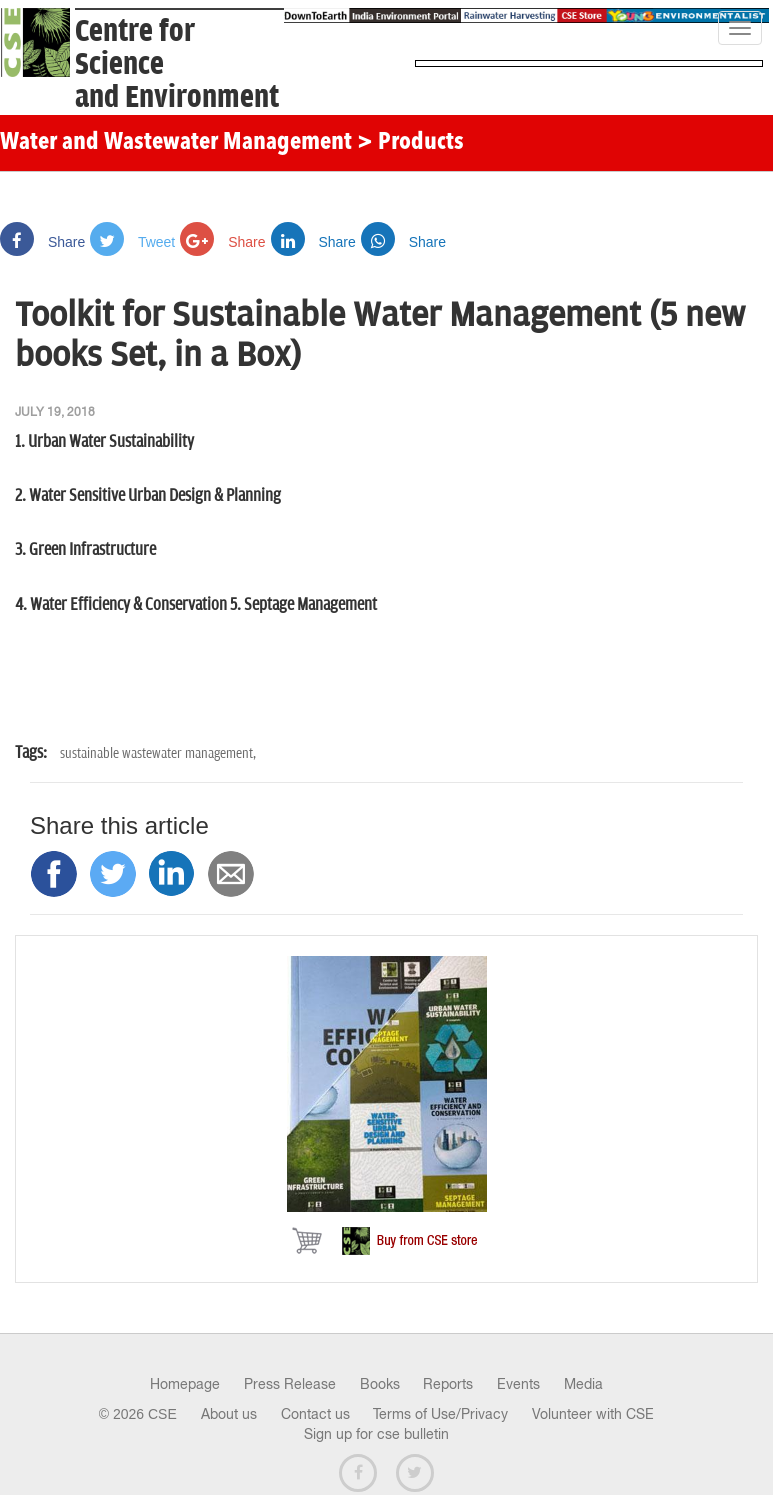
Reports (448, 1384)
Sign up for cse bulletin (376, 1434)
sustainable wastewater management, (158, 753)
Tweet (132, 242)
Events (518, 1384)
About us (229, 1414)
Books (380, 1384)
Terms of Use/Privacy (440, 1414)
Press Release (290, 1384)
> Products (410, 143)
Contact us (315, 1414)
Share (42, 242)
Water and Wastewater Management (178, 143)
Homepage (185, 1384)
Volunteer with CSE (593, 1414)
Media (583, 1384)
